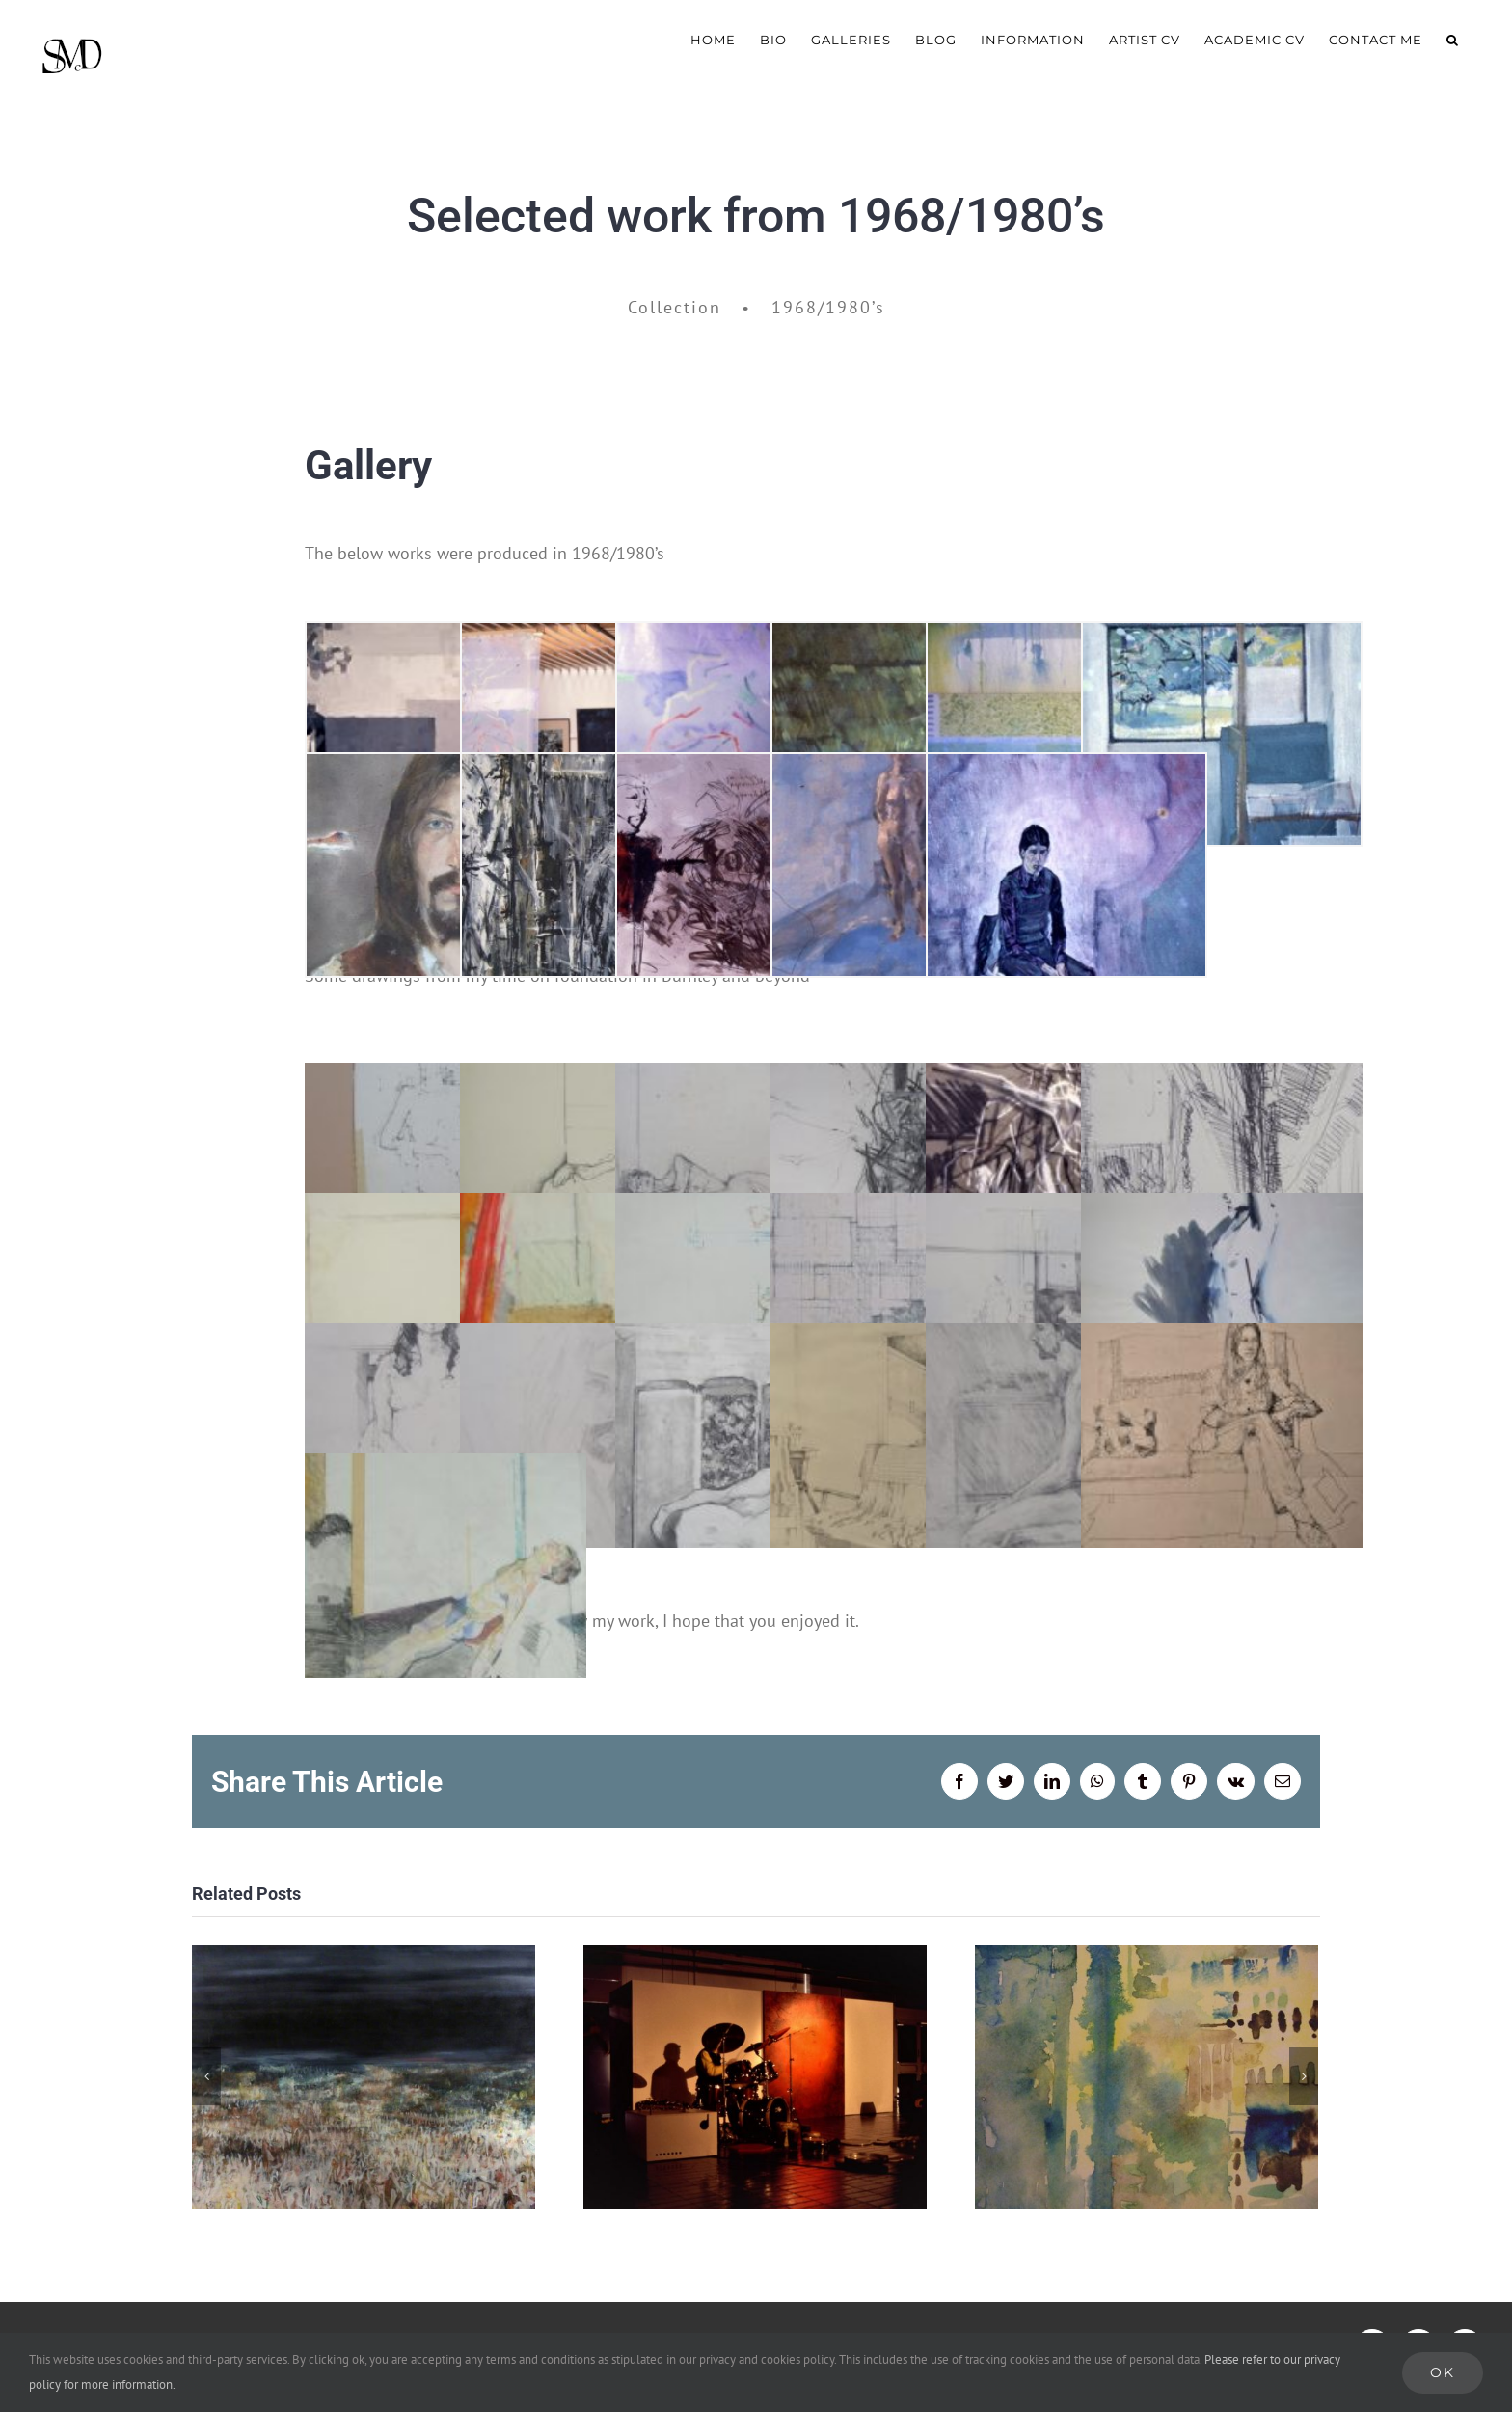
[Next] (1303, 2076)
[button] (1452, 38)
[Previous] (206, 2076)
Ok (1442, 2372)
